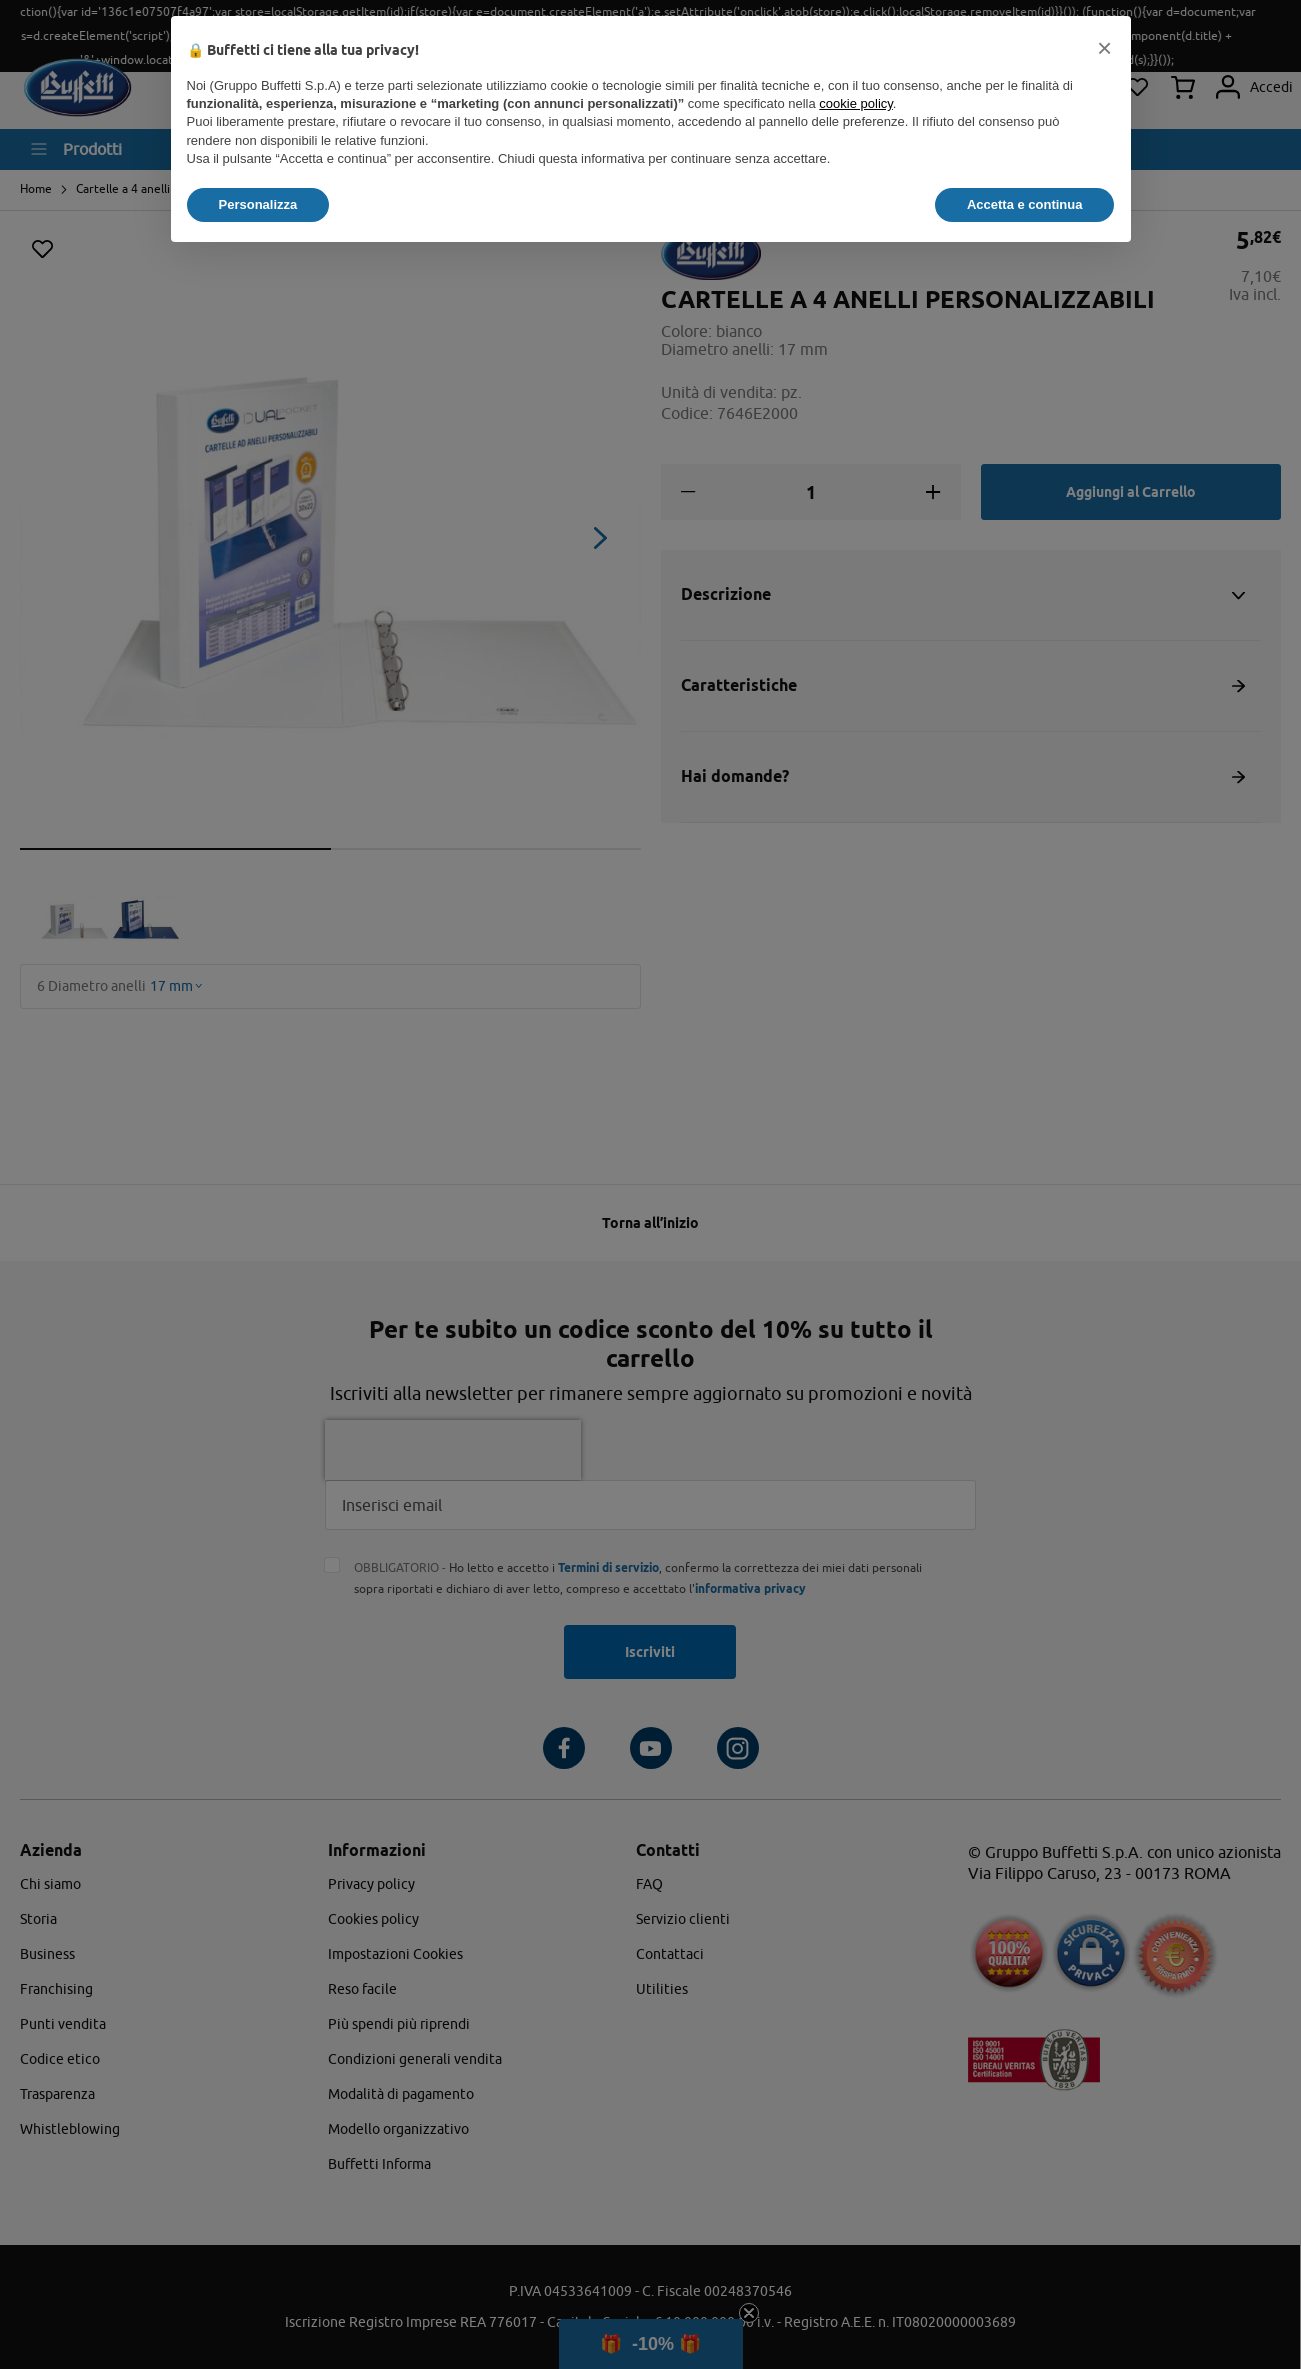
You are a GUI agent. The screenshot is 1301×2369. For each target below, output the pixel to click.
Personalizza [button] (258, 204)
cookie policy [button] (855, 103)
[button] (1105, 48)
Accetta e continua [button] (1025, 204)
